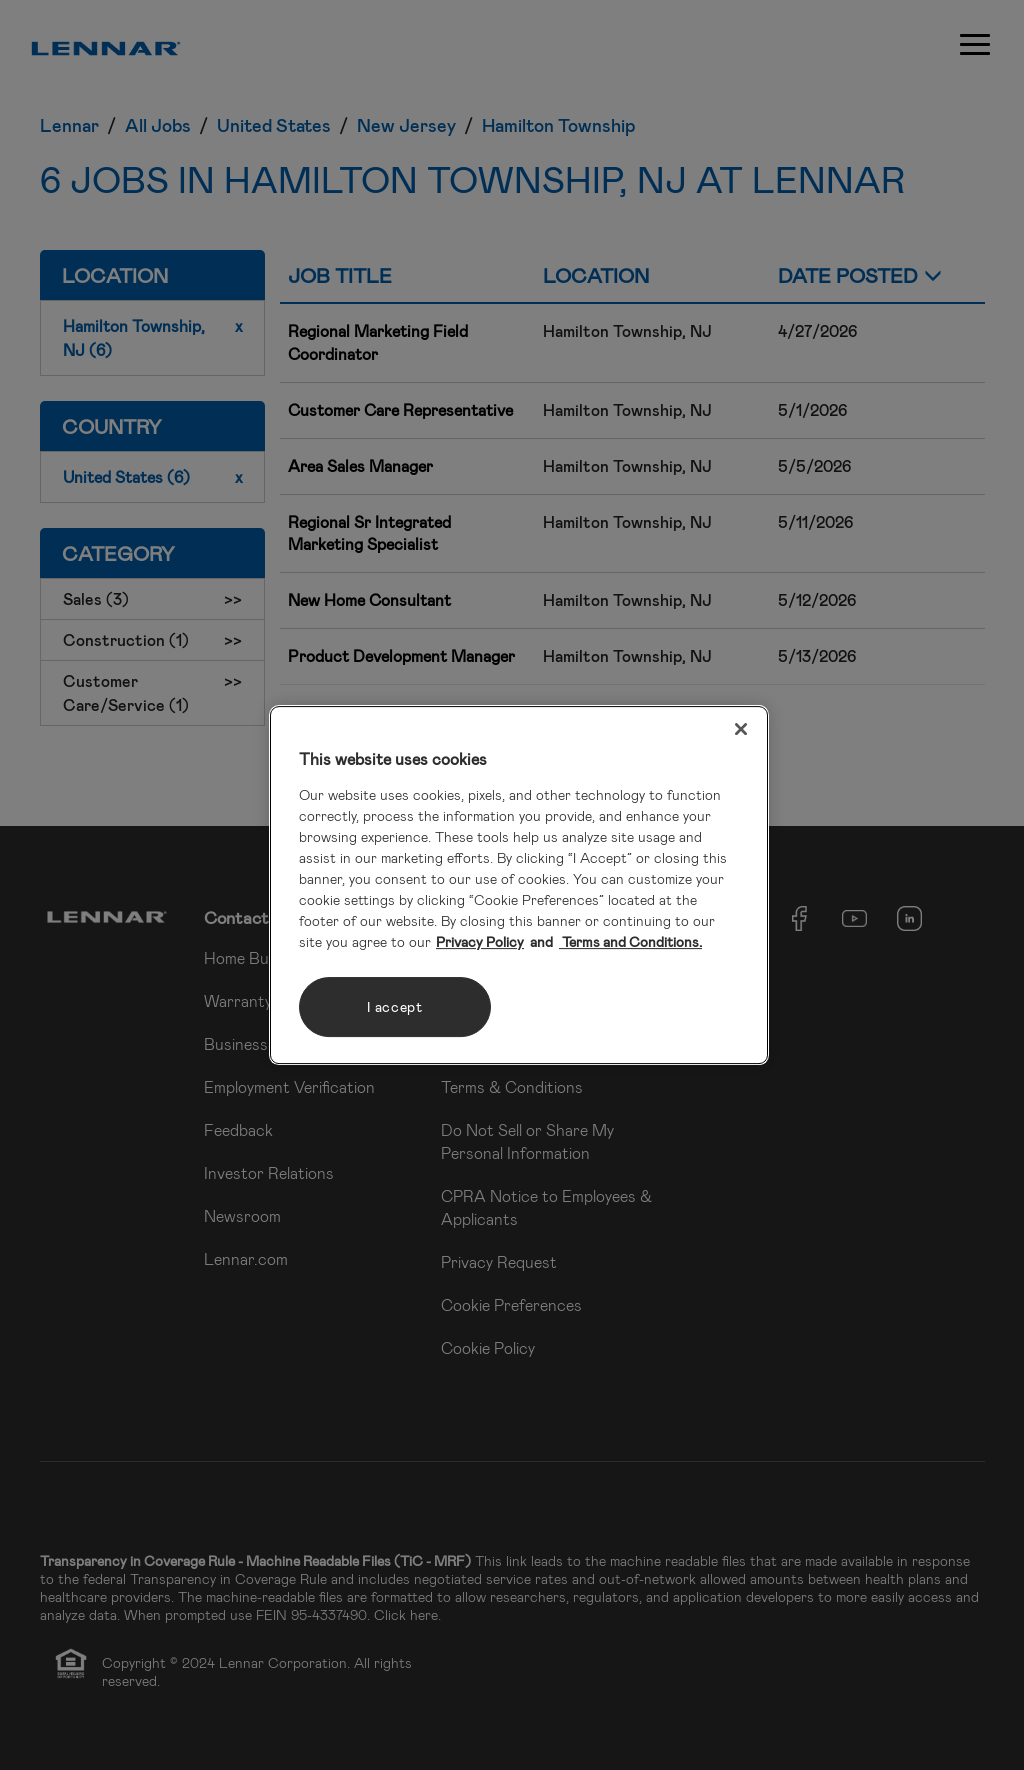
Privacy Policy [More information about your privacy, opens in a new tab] (480, 941)
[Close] (741, 729)
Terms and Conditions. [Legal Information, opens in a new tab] (630, 941)
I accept (395, 1006)
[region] (519, 885)
